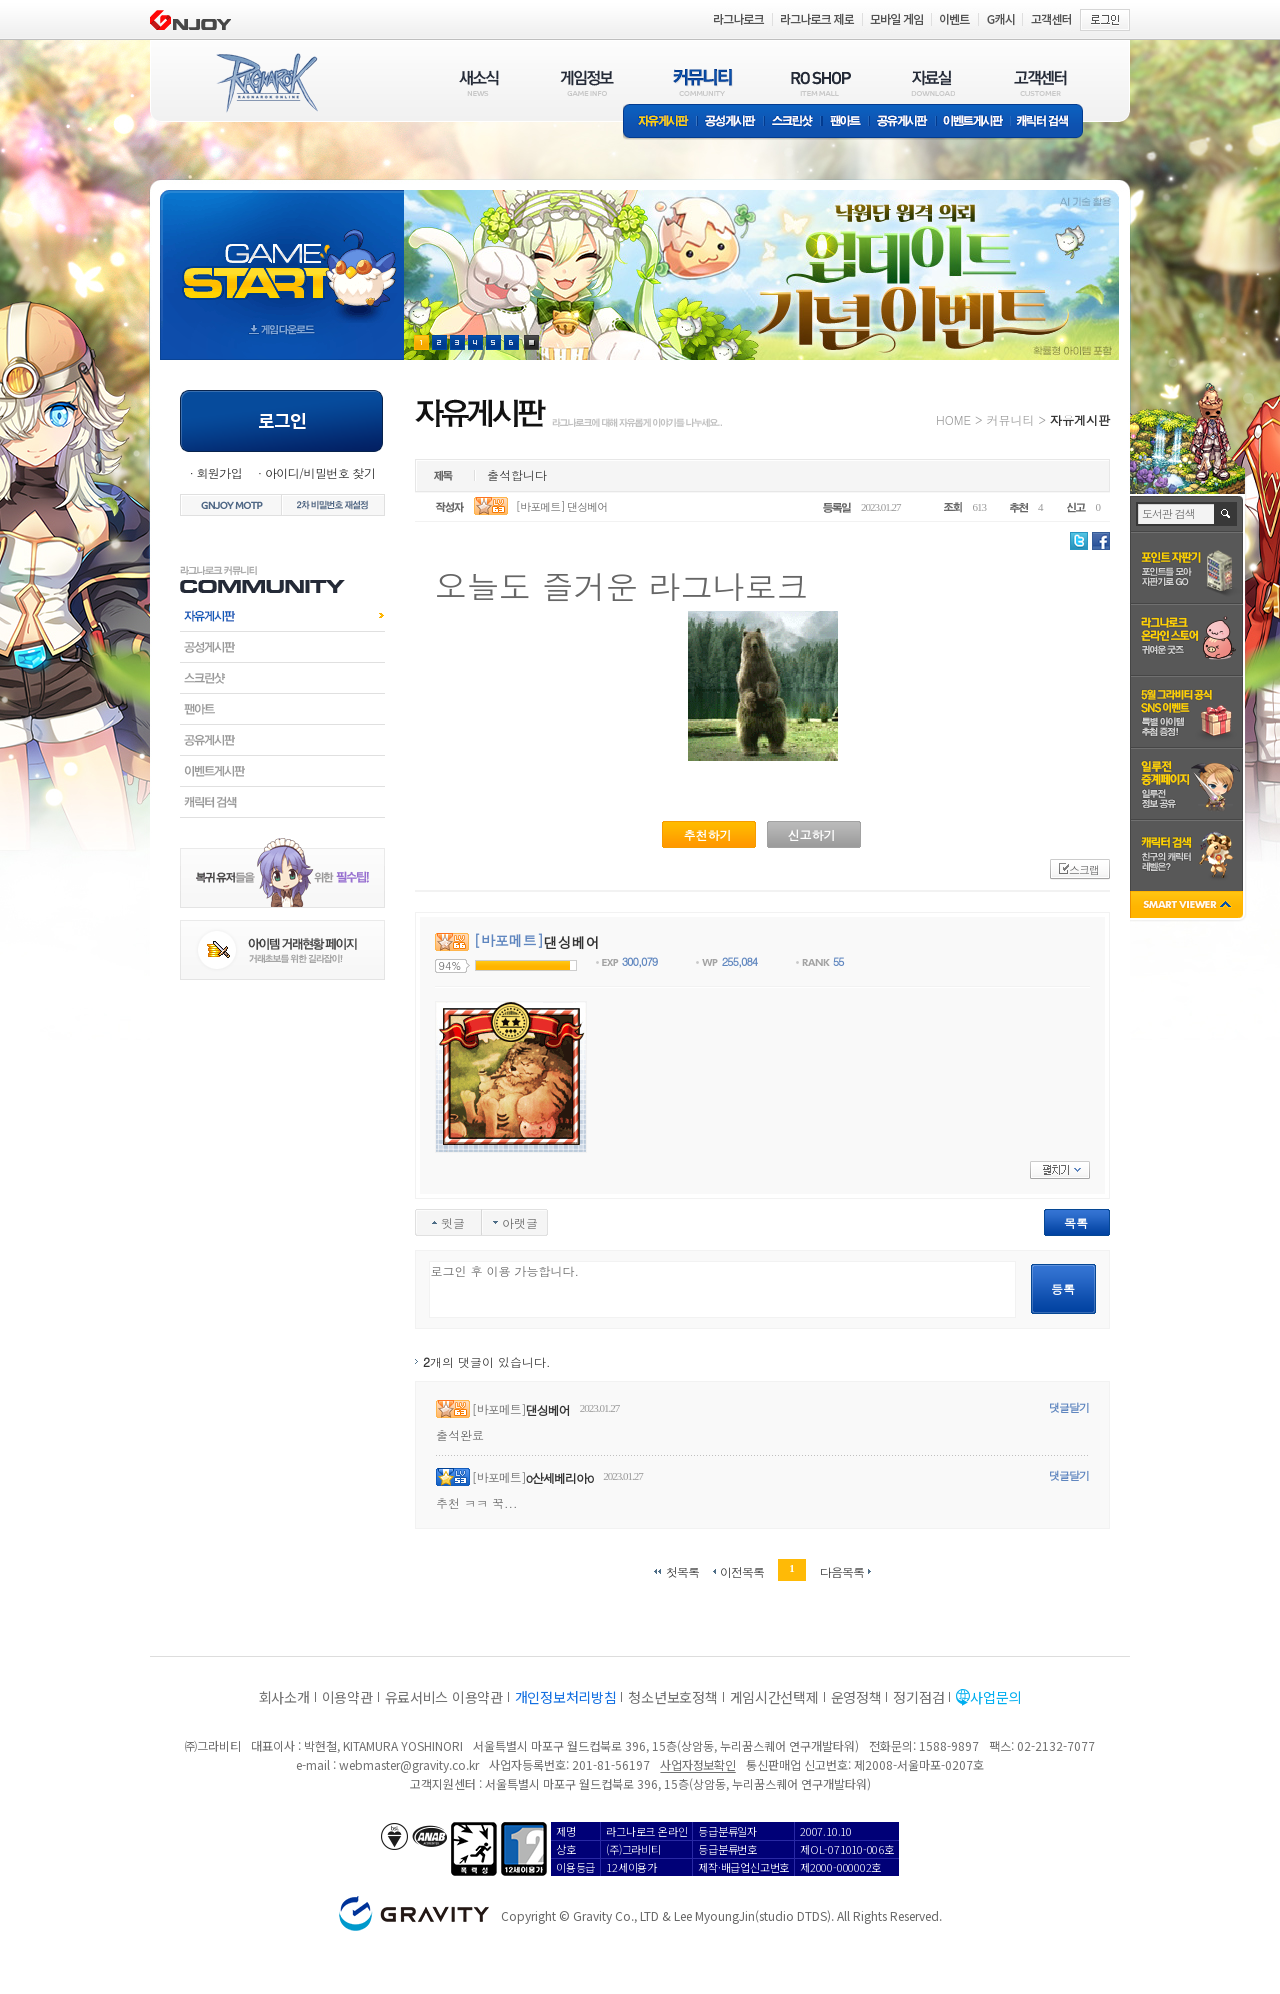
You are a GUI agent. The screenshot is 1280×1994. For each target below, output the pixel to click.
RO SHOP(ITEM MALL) (821, 82)
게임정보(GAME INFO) (587, 82)
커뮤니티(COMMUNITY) (703, 82)
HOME (953, 419)
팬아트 (845, 122)
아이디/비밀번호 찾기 (320, 472)
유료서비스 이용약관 (444, 1697)
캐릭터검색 (282, 802)
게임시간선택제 (774, 1697)
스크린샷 (793, 122)
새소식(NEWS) (479, 82)
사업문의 (995, 1697)
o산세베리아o (559, 1477)
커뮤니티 (1010, 419)
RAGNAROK (266, 83)
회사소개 (284, 1697)
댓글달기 (1069, 1407)
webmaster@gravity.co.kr (409, 1764)
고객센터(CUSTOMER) (1040, 82)
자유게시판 (660, 122)
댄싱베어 (548, 1409)
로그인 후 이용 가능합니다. (722, 1289)
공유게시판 (902, 122)
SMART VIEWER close (1188, 906)
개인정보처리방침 (566, 1697)
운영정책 (856, 1697)
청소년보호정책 (672, 1697)
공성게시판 (731, 122)
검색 (1226, 514)
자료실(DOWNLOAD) (932, 82)
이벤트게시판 (973, 122)
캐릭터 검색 (1049, 122)
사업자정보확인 (697, 1764)
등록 (1063, 1288)
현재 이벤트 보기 (531, 342)
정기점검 (918, 1697)
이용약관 (347, 1697)
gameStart (282, 256)
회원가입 (219, 472)
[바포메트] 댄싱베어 (562, 506)
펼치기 (1060, 1170)
